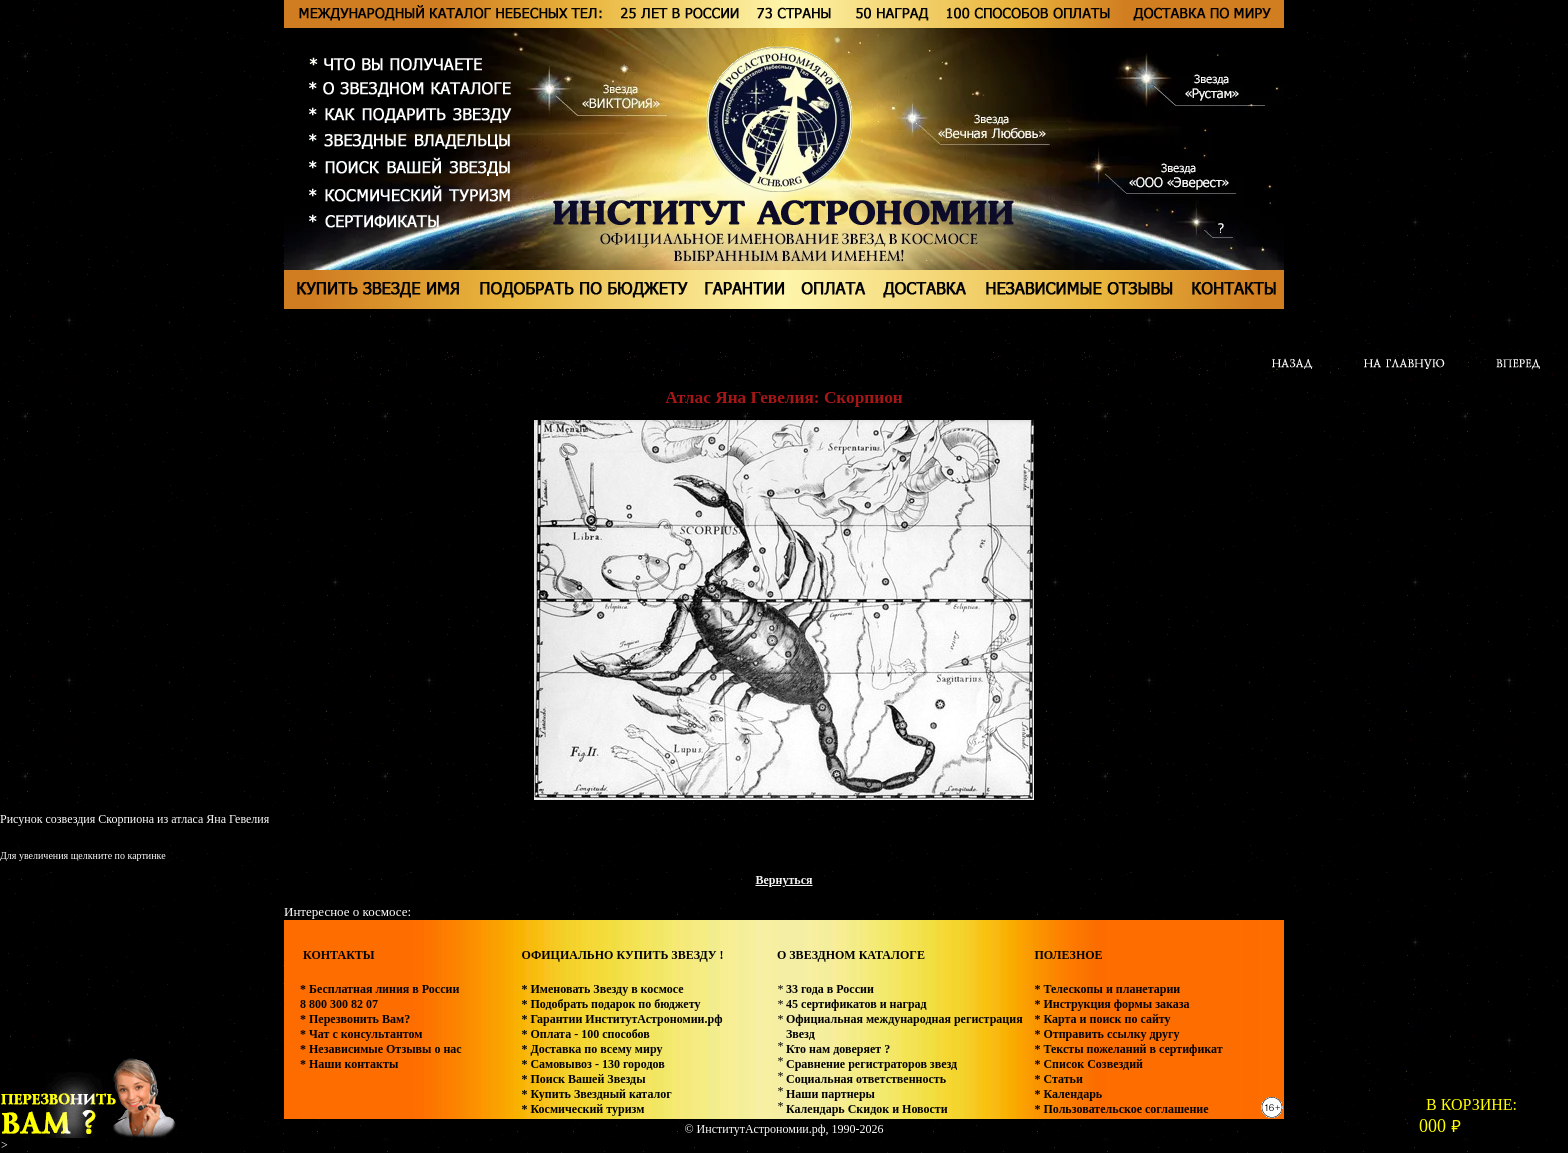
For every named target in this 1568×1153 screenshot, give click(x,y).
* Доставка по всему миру (591, 1049)
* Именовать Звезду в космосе (602, 989)
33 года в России (830, 989)
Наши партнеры (830, 1094)
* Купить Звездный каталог (596, 1094)
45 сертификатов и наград (856, 1004)
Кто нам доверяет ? (838, 1049)
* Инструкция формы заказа (1111, 1004)
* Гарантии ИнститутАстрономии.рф (621, 1019)
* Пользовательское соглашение (1121, 1109)
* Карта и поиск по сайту (1102, 1019)
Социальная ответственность (866, 1079)
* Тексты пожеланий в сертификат (1128, 1049)
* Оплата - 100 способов (585, 1034)
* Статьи (1058, 1079)
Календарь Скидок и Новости (867, 1109)
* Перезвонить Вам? (355, 1019)
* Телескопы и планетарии (1107, 989)
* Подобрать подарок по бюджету (610, 1004)
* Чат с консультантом (361, 1034)
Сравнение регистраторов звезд (871, 1064)
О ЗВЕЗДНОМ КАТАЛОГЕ (851, 955)
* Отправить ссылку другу (1106, 1034)
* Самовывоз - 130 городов (592, 1064)
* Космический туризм (582, 1109)
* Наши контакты (349, 1064)
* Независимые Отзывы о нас (381, 1049)
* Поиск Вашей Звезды (583, 1079)
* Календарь (1068, 1094)
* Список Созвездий (1088, 1064)
